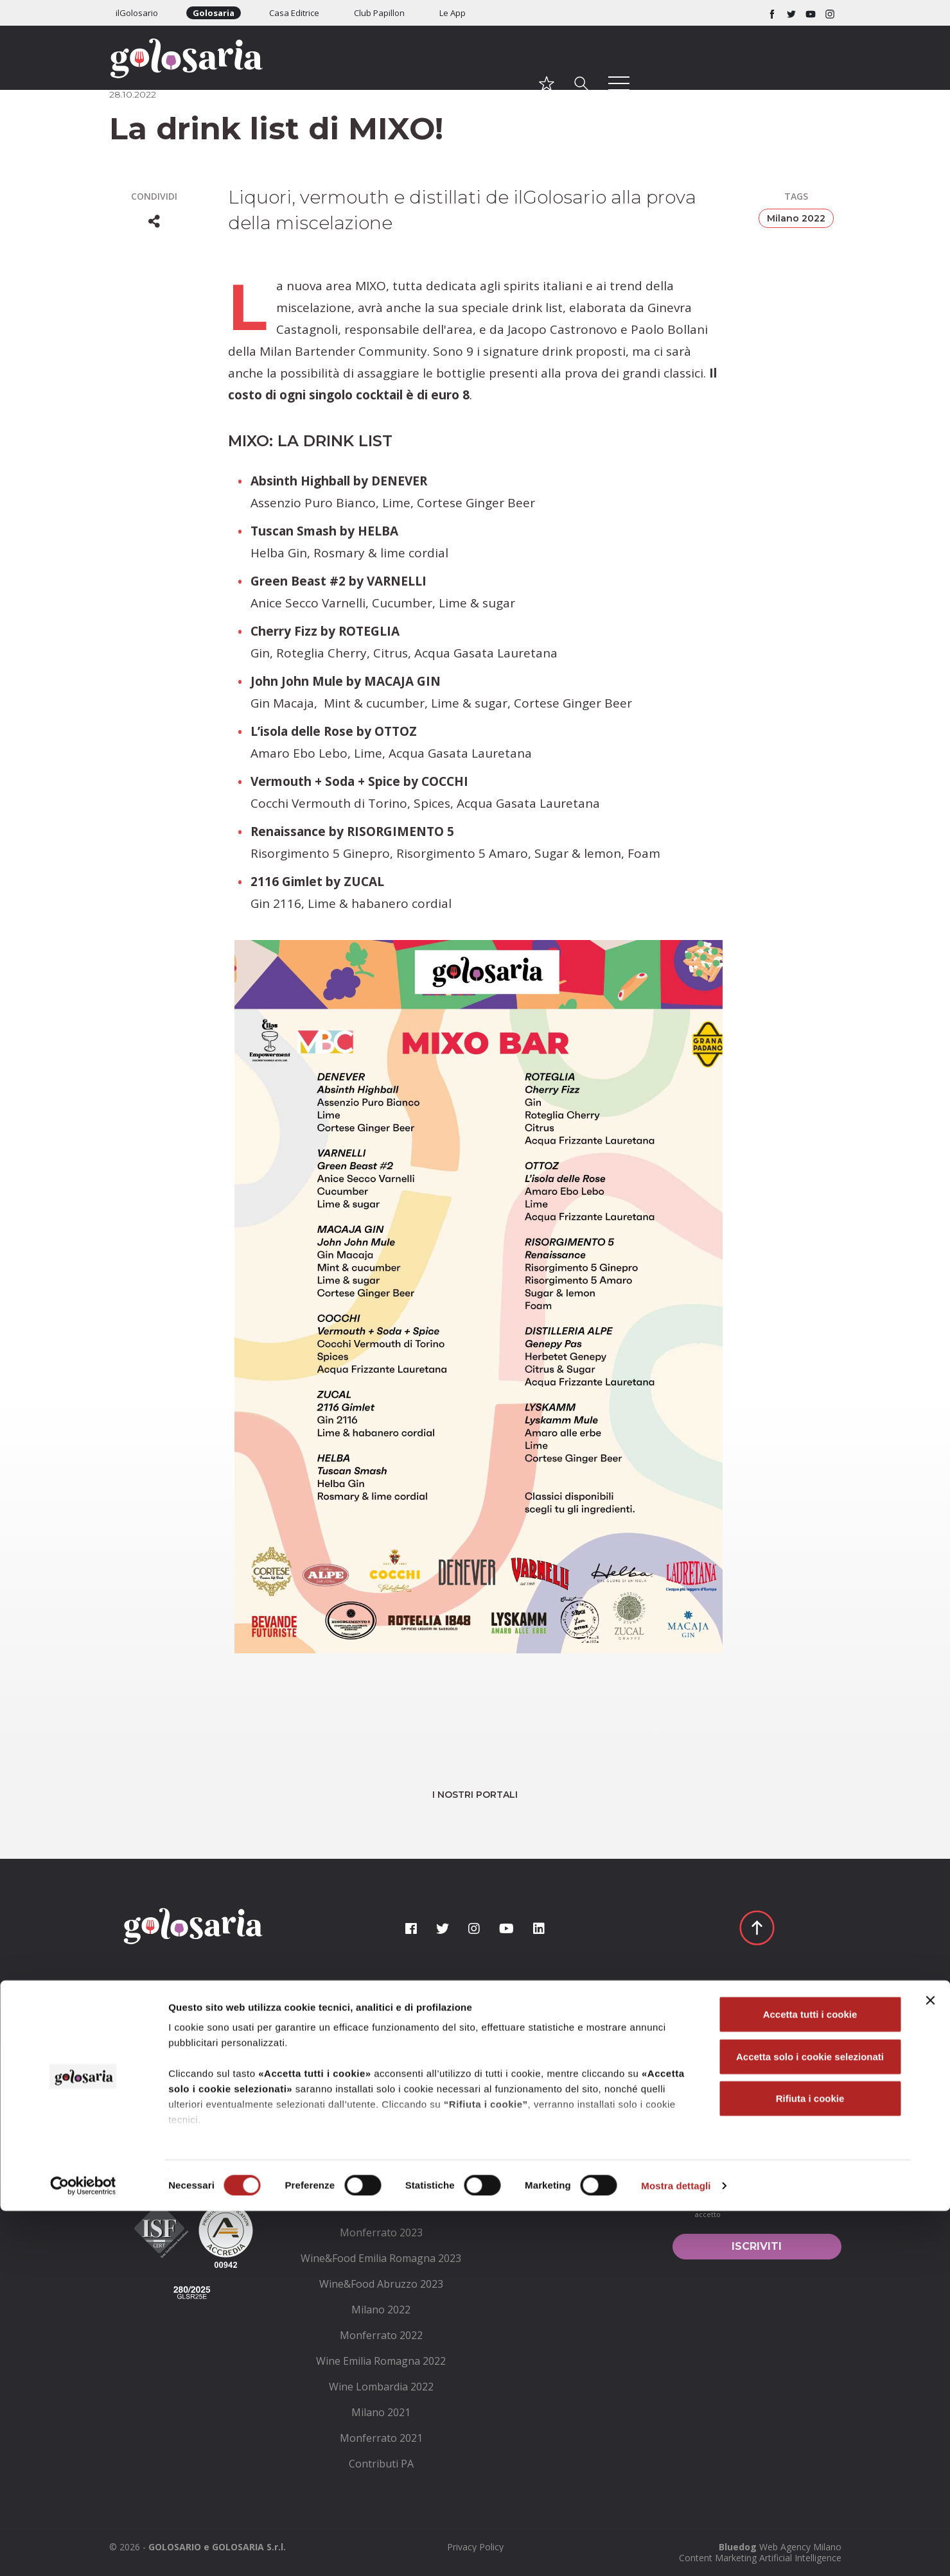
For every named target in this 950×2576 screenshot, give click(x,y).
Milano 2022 (796, 218)
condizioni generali (766, 2201)
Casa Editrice (294, 13)
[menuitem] (381, 2052)
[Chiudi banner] (930, 2366)
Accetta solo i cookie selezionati (810, 2421)
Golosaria (213, 13)
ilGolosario (137, 13)
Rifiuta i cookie (810, 2464)
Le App (452, 13)
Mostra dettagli (675, 2550)
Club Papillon (379, 13)
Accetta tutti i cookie (810, 2379)
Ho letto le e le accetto (754, 2207)
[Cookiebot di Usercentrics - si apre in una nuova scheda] (83, 2551)
